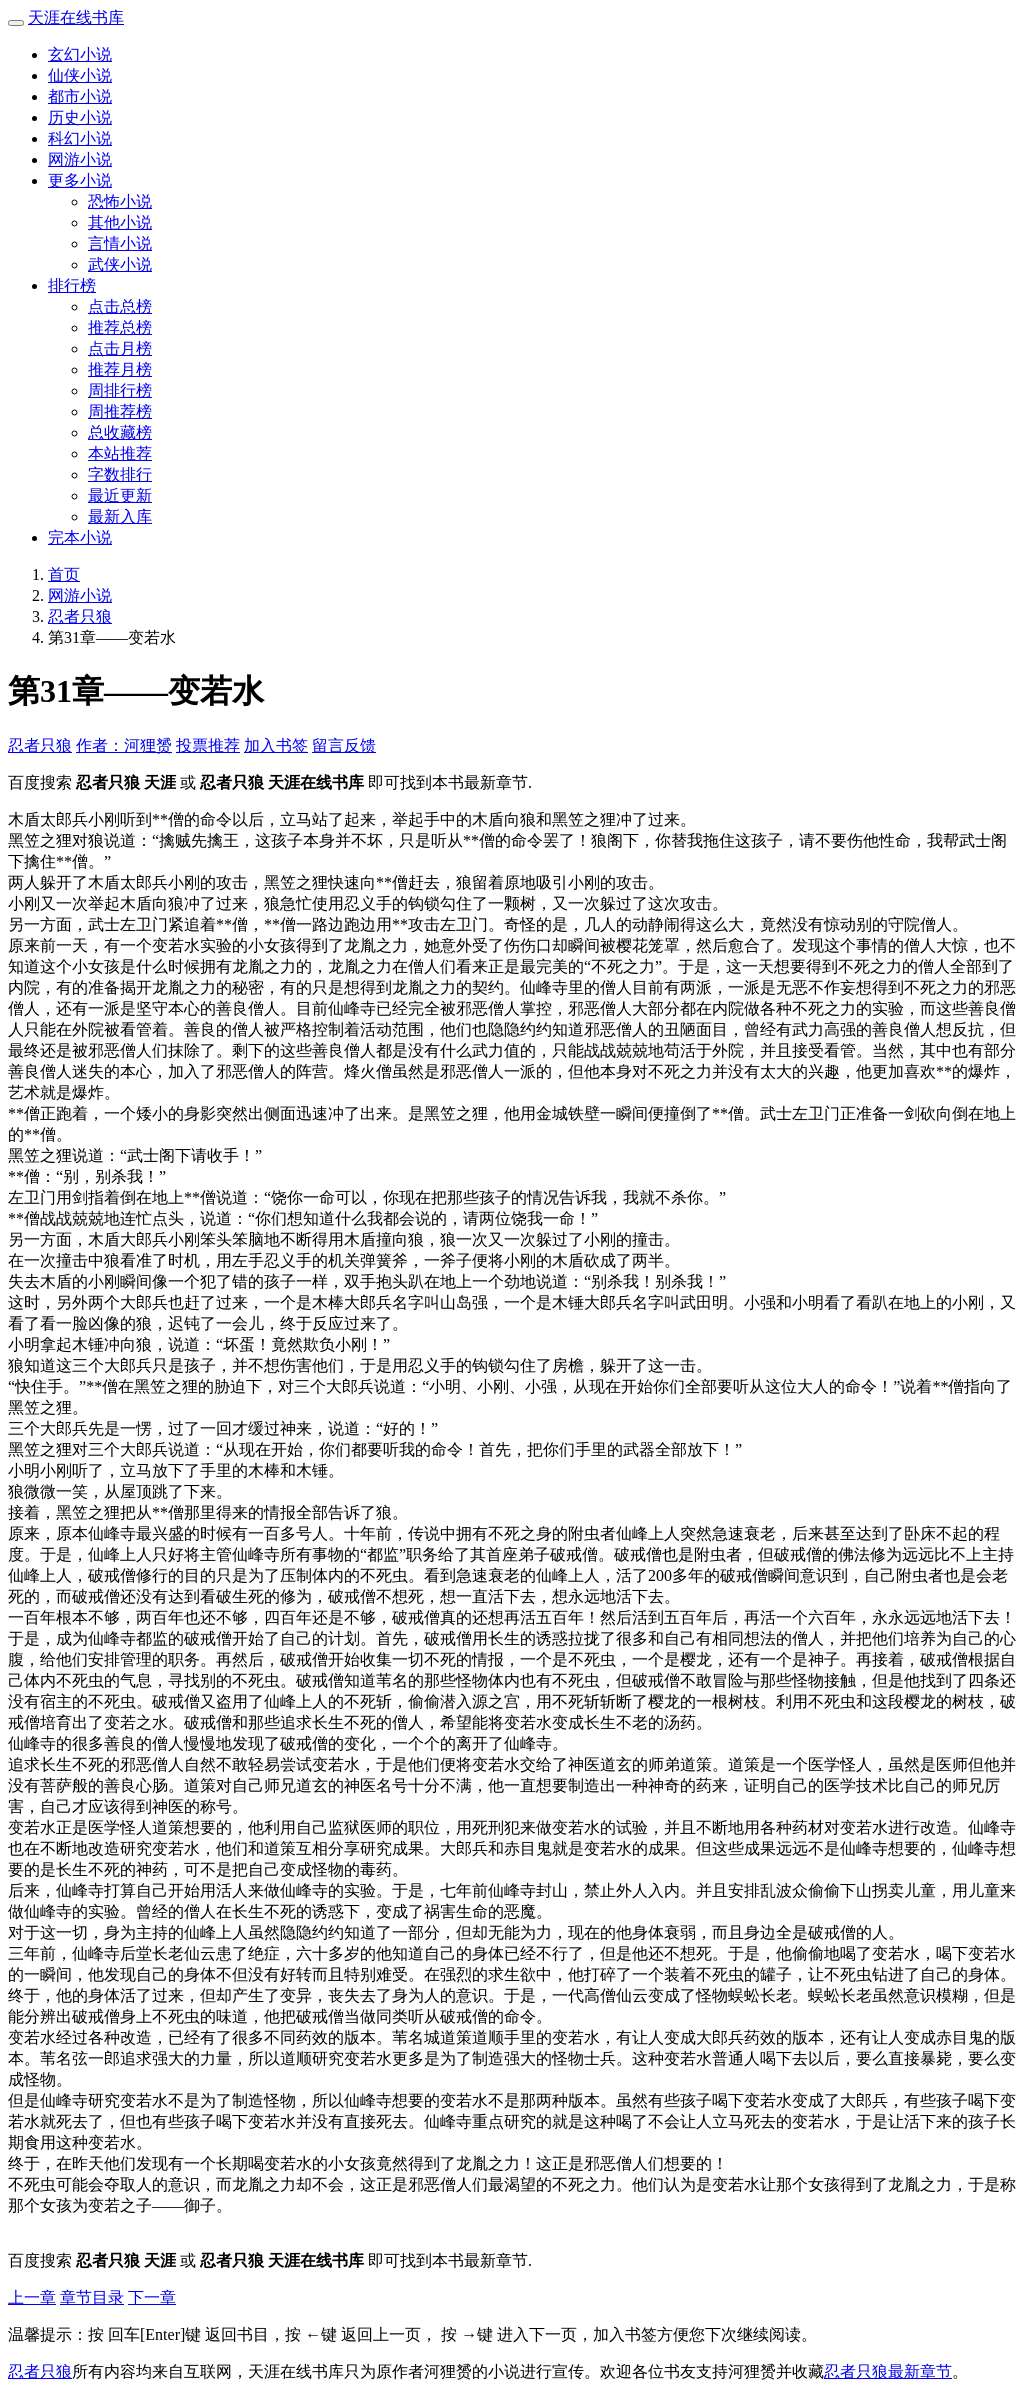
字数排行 (120, 474)
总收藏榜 (120, 432)
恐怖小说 (120, 201)
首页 (64, 574)
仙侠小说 (80, 75)
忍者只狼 (80, 616)
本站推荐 (120, 453)
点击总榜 (120, 306)
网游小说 (80, 159)
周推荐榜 (120, 411)
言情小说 (120, 243)
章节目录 (92, 2297)
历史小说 (80, 117)
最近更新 (120, 495)
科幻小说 (80, 138)
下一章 (152, 2297)
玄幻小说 (80, 54)
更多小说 (80, 180)
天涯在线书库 (76, 17)
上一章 (32, 2297)
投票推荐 (208, 745)
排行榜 (72, 285)
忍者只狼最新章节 (888, 2371)
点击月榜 (120, 348)
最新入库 (120, 516)
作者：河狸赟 (124, 745)
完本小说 (80, 537)
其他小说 (120, 222)
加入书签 (276, 745)
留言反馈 (344, 745)
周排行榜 (120, 390)
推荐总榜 (120, 327)
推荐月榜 (120, 369)
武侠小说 (120, 264)
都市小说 (80, 96)
